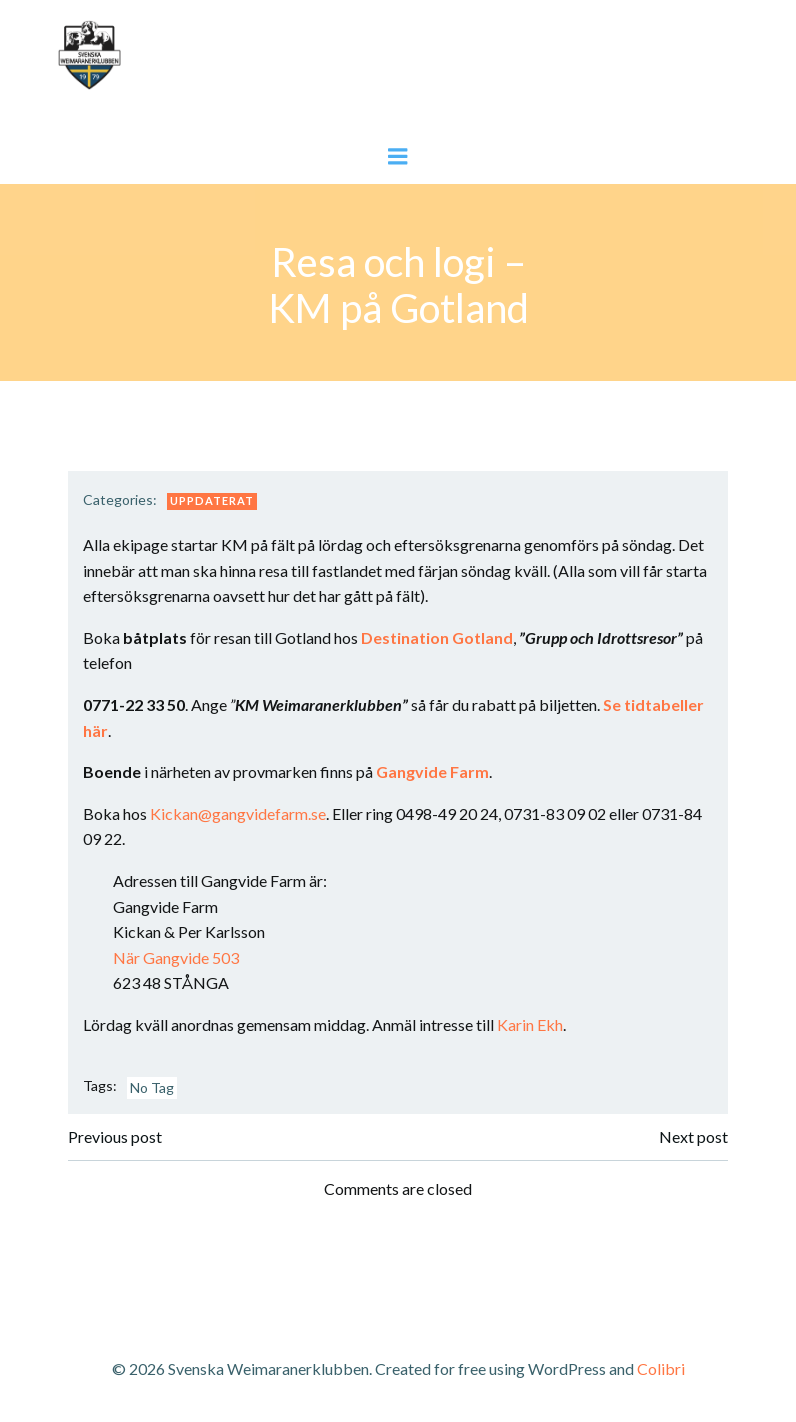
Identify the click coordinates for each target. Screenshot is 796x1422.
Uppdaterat (212, 500)
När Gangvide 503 (176, 957)
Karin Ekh (530, 1024)
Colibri (661, 1368)
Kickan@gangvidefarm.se (238, 813)
